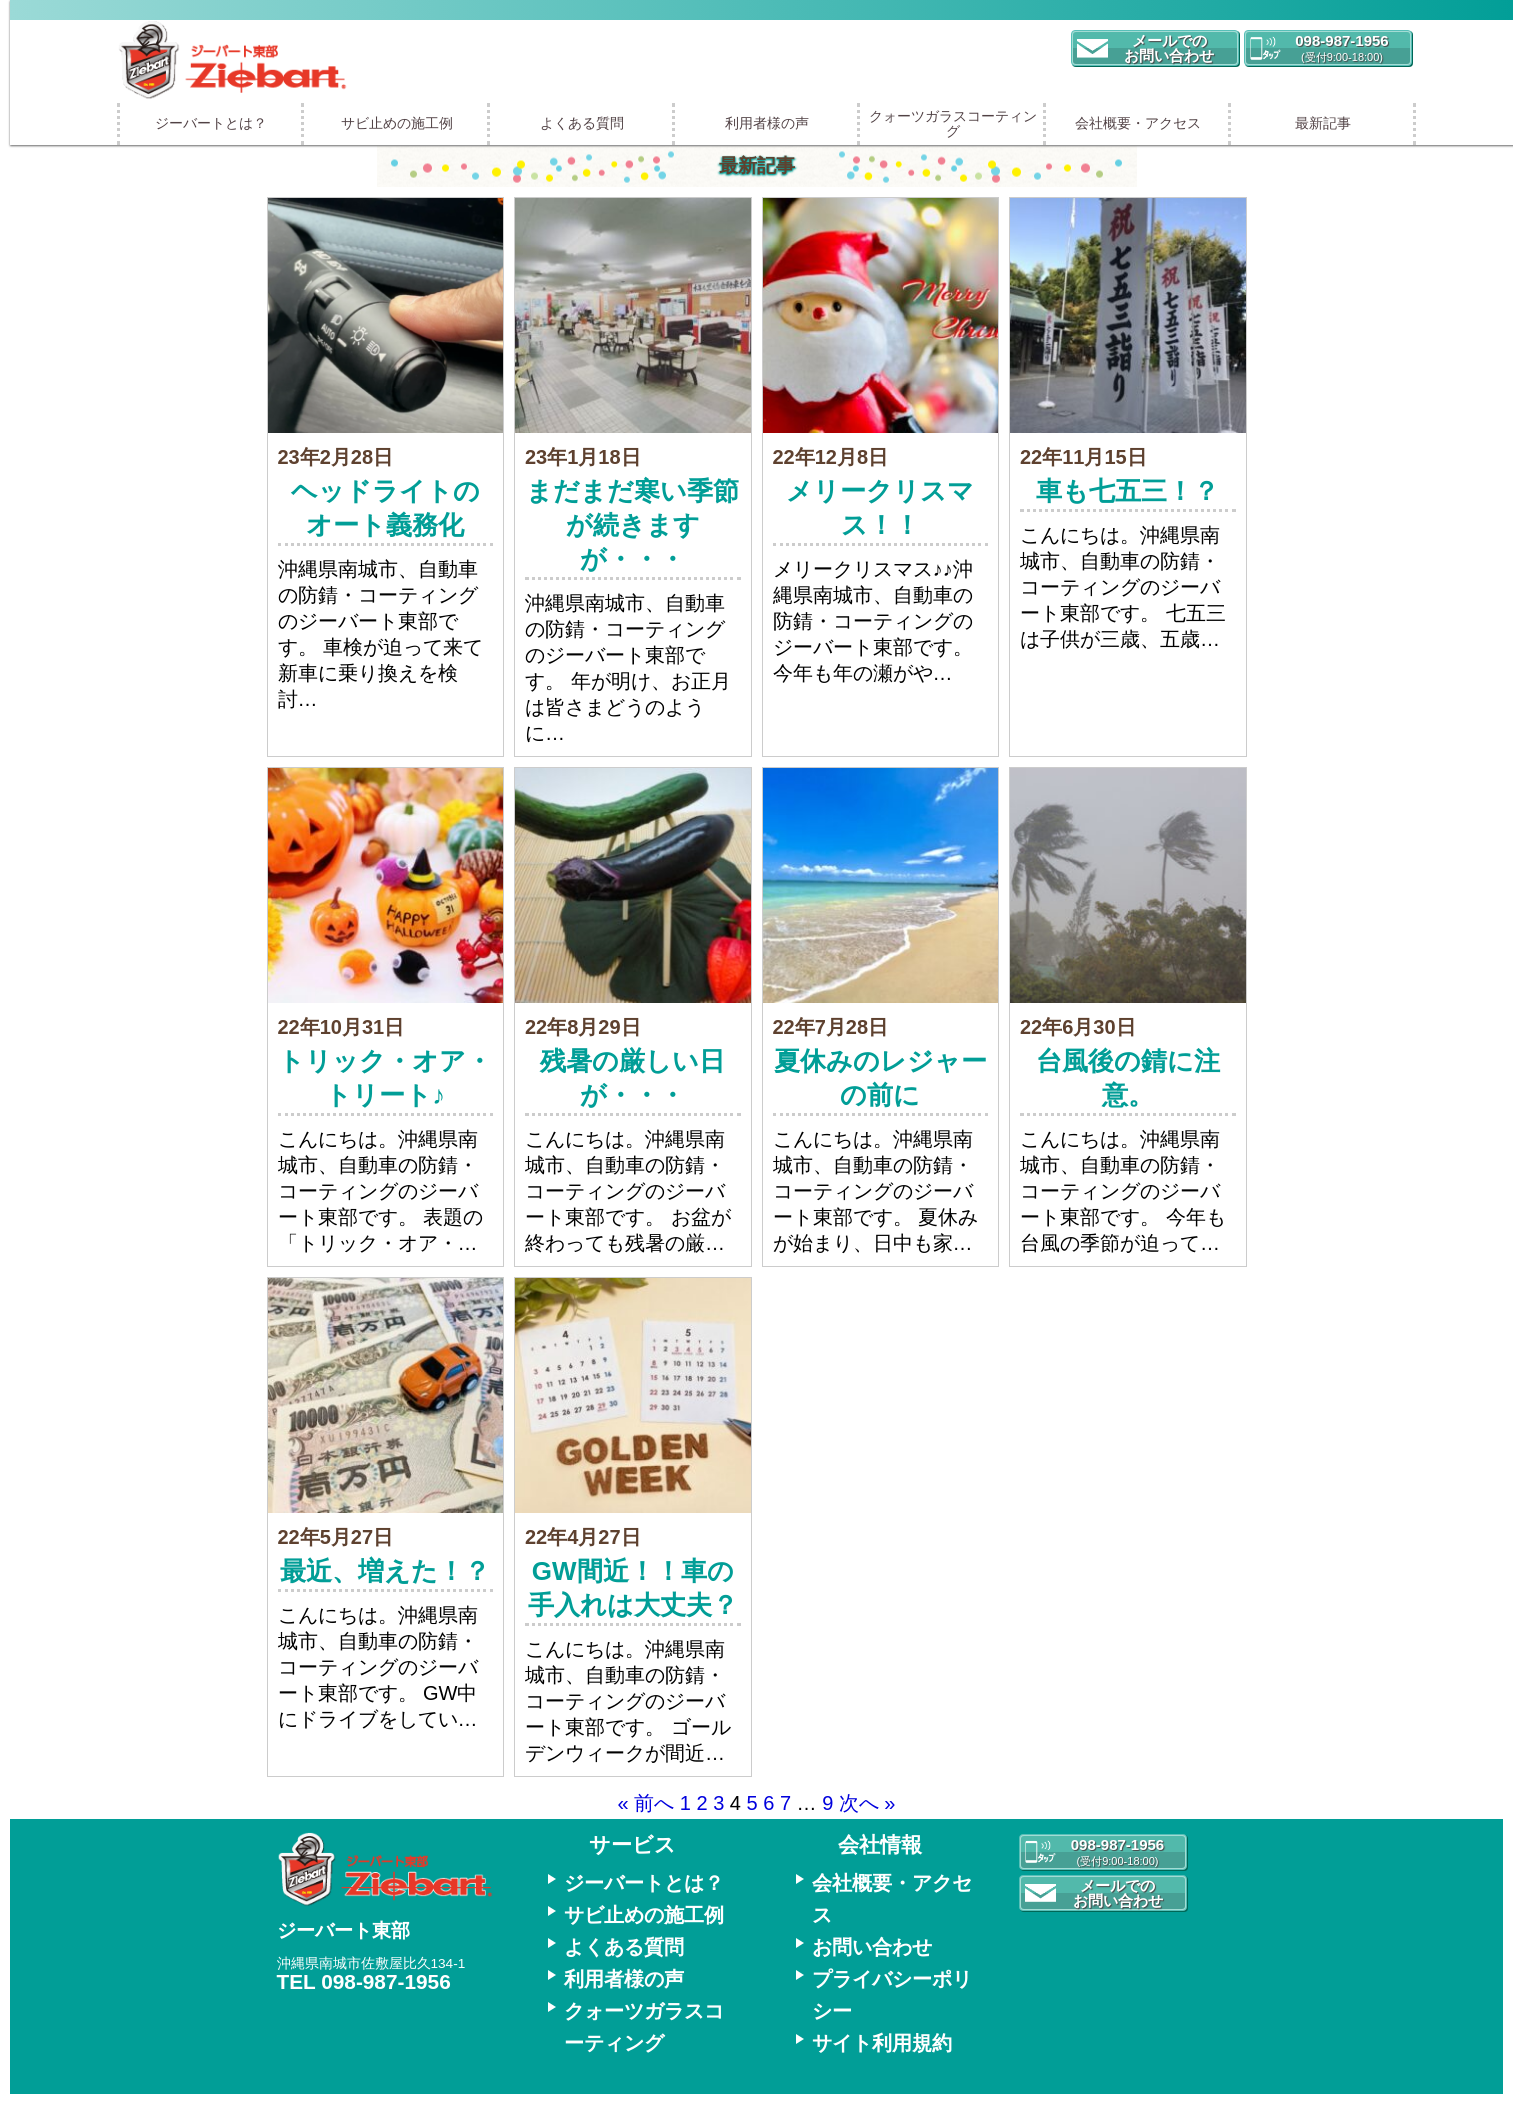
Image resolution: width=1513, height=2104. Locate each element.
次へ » (867, 1803)
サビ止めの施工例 (397, 123)
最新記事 (1323, 123)
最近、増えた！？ (385, 1571)
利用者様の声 (767, 123)
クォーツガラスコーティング (953, 123)
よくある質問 (582, 123)
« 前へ (646, 1803)
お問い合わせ (872, 1947)
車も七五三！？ (1127, 491)
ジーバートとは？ (211, 123)
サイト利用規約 (882, 2043)
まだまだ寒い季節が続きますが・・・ (632, 525)
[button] (1155, 48)
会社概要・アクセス (1138, 123)
